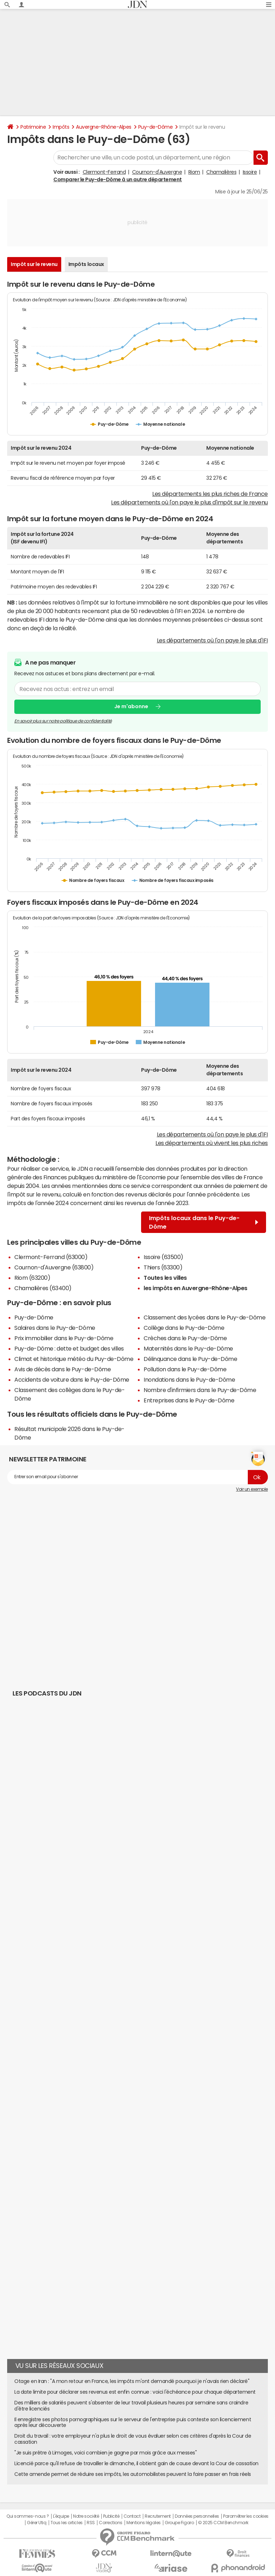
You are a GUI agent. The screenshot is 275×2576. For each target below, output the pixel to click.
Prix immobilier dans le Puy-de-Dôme (63, 1338)
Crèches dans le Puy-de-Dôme (185, 1338)
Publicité (111, 2516)
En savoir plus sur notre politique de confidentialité (63, 721)
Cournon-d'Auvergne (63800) (54, 1267)
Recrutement (158, 2516)
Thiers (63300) (163, 1267)
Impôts (61, 126)
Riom (194, 171)
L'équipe (61, 2516)
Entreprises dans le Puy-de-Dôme (189, 1400)
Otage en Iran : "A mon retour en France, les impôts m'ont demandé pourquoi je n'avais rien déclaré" (131, 2381)
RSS (91, 2523)
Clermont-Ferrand (104, 171)
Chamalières (221, 171)
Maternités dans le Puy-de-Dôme (188, 1348)
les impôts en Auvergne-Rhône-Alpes (195, 1288)
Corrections (110, 2523)
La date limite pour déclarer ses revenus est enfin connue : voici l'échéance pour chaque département (135, 2391)
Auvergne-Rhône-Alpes (103, 126)
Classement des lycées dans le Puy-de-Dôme (204, 1317)
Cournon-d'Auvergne (157, 171)
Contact (132, 2516)
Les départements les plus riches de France (210, 494)
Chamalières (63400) (43, 1288)
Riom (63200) (32, 1277)
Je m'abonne (131, 706)
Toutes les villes (165, 1277)
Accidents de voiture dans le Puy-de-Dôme (71, 1379)
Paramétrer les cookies (245, 2516)
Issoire (250, 171)
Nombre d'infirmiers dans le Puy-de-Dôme (200, 1390)
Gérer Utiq (36, 2523)
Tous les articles (66, 2523)
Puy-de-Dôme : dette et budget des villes (69, 1348)
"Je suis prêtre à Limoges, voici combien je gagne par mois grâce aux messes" (105, 2452)
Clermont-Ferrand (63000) (50, 1257)
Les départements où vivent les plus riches (211, 1143)
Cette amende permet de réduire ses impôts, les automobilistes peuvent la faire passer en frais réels (132, 2474)
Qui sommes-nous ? (27, 2516)
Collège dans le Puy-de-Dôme (184, 1328)
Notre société (86, 2516)
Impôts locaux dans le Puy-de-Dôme (203, 1222)
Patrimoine (33, 126)
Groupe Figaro (179, 2523)
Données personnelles (197, 2516)
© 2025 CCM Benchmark (223, 2523)
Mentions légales (143, 2523)
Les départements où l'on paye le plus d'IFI (212, 640)
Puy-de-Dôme (155, 126)
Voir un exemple (252, 1489)
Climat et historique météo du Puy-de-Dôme (73, 1359)
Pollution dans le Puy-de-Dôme (185, 1369)
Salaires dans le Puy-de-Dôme (54, 1328)
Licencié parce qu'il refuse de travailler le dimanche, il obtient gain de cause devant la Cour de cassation (136, 2463)
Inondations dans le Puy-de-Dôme (189, 1379)
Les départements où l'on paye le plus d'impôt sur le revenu (189, 502)
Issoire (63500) (163, 1257)
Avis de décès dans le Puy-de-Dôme (62, 1369)
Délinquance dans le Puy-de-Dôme (190, 1359)
